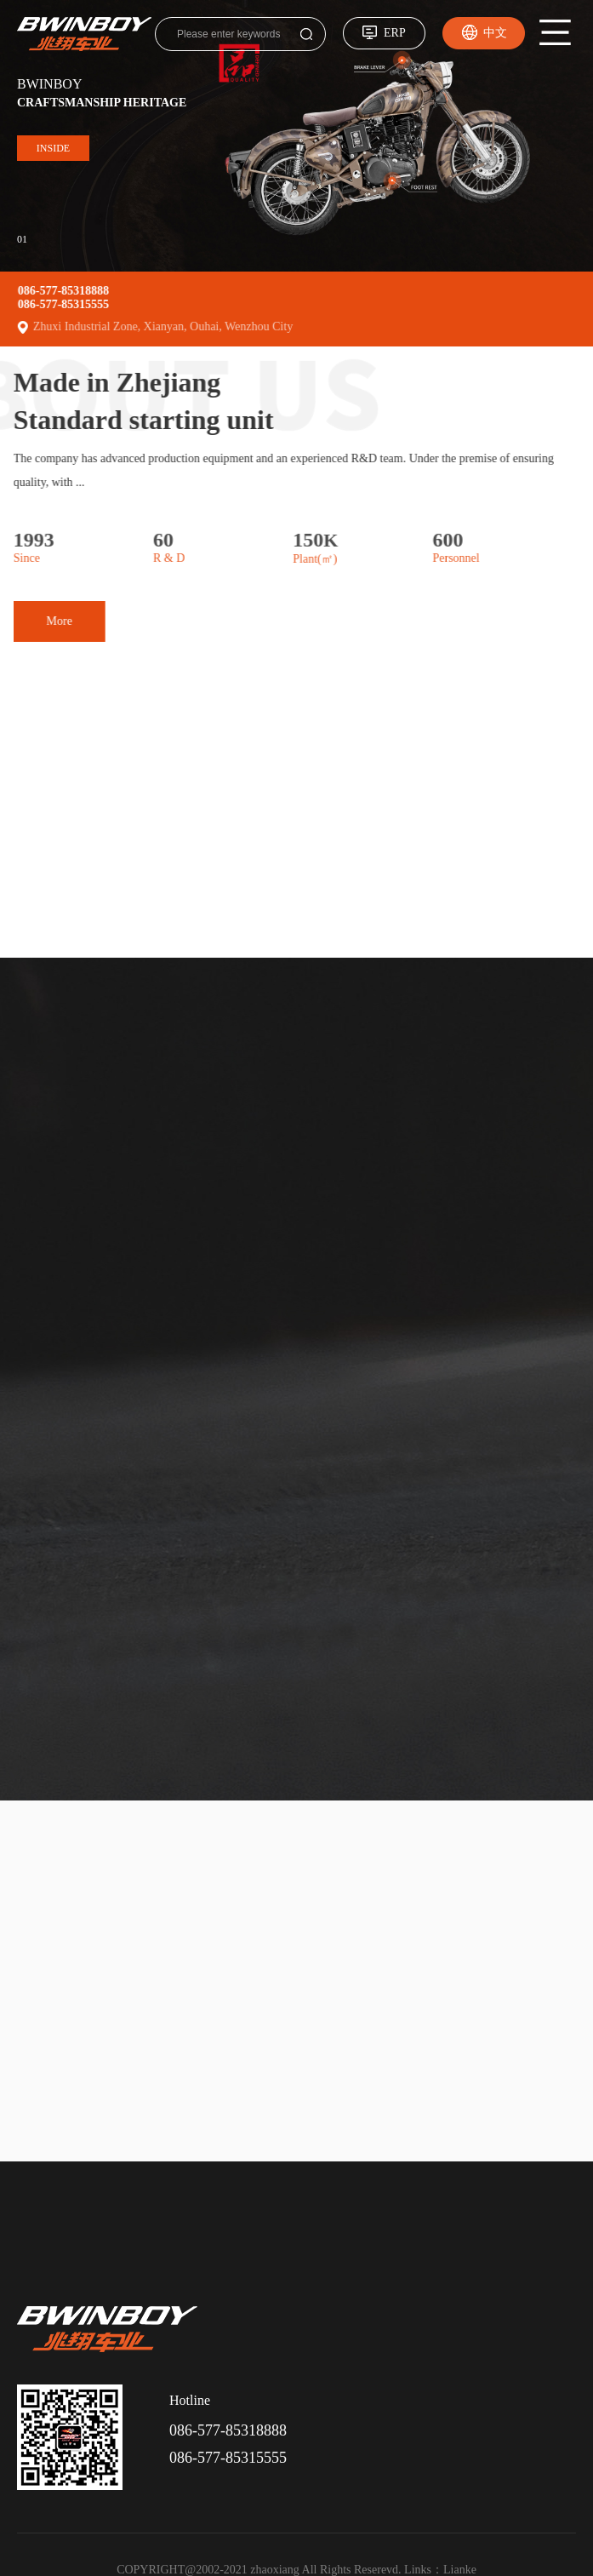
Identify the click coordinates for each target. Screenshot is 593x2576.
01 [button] (22, 237)
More (30, 621)
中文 (495, 32)
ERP (395, 32)
